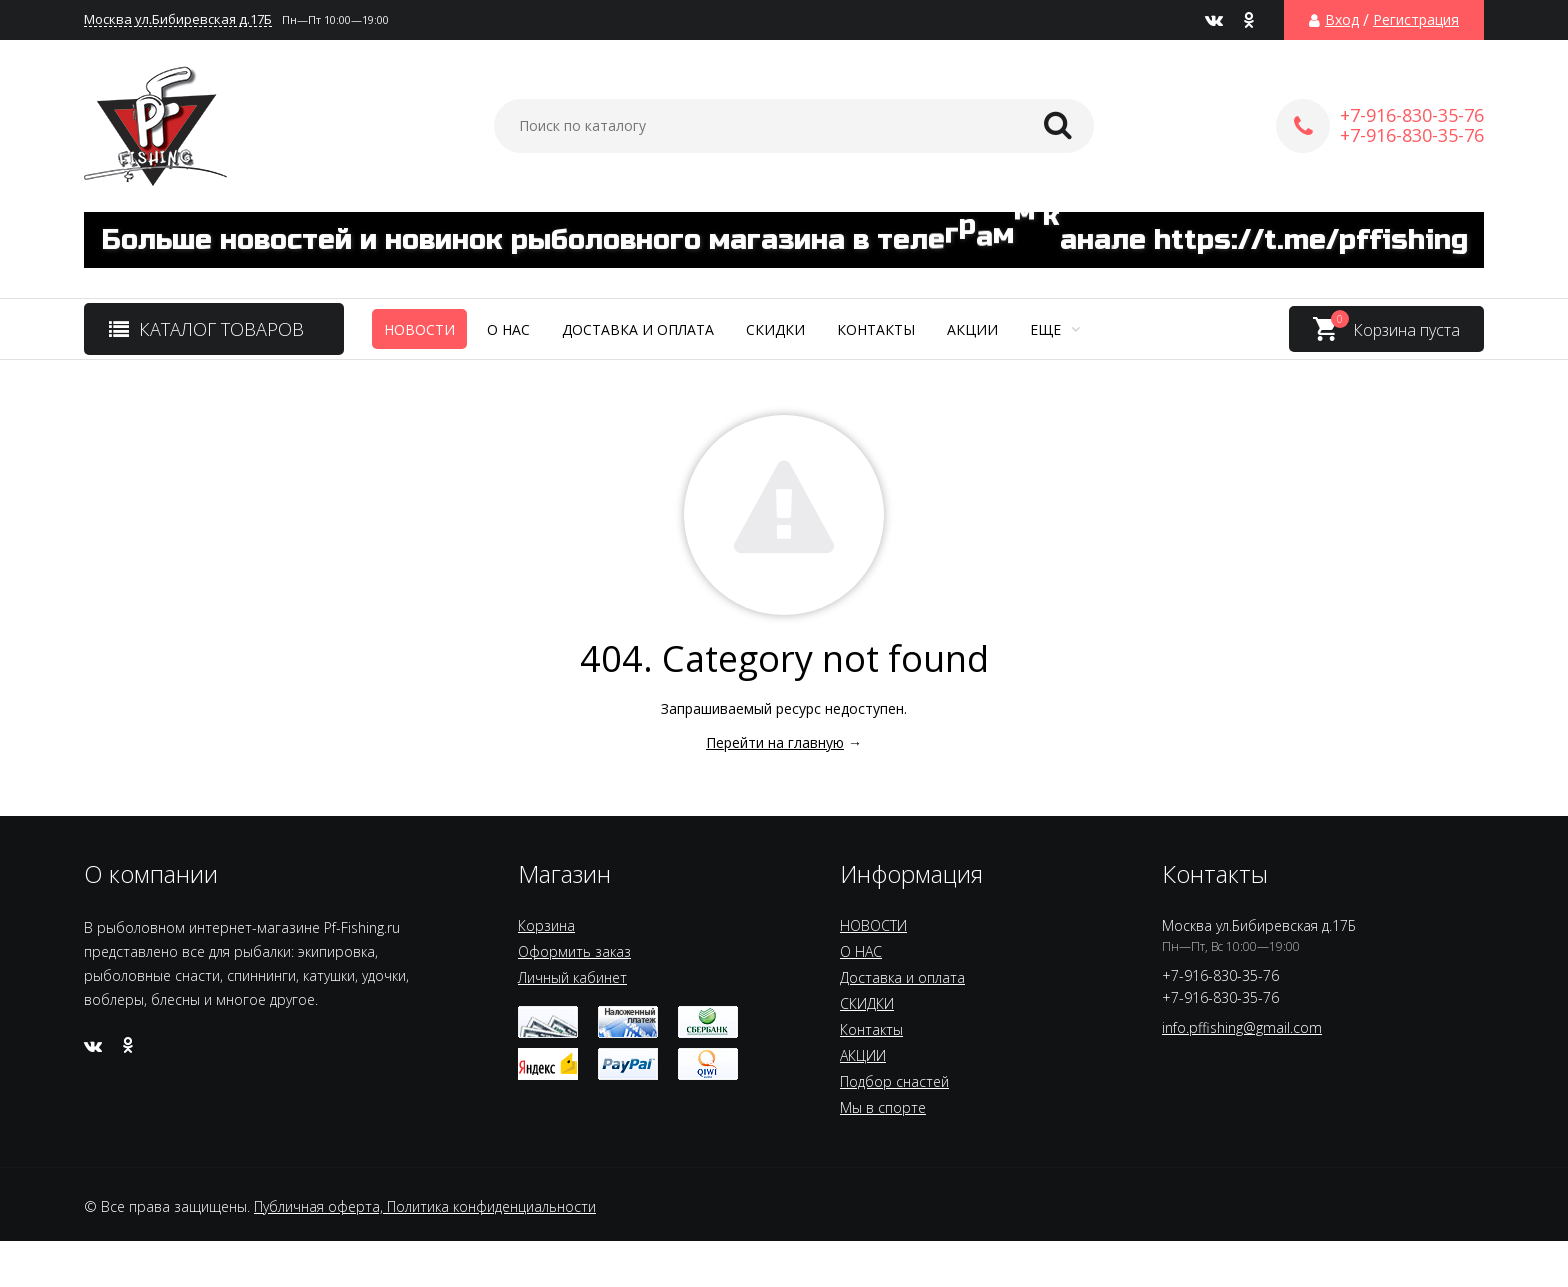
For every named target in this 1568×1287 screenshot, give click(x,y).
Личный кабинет (572, 977)
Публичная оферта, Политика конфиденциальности (425, 1206)
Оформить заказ (574, 951)
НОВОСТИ (419, 329)
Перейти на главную (775, 742)
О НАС (508, 329)
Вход (1342, 20)
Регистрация (1416, 20)
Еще (1055, 329)
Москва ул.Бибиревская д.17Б (178, 19)
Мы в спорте (883, 1107)
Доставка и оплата (638, 329)
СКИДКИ (775, 329)
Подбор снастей (894, 1081)
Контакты (876, 329)
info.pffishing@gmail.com (1242, 1027)
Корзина (546, 925)
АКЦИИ (972, 329)
